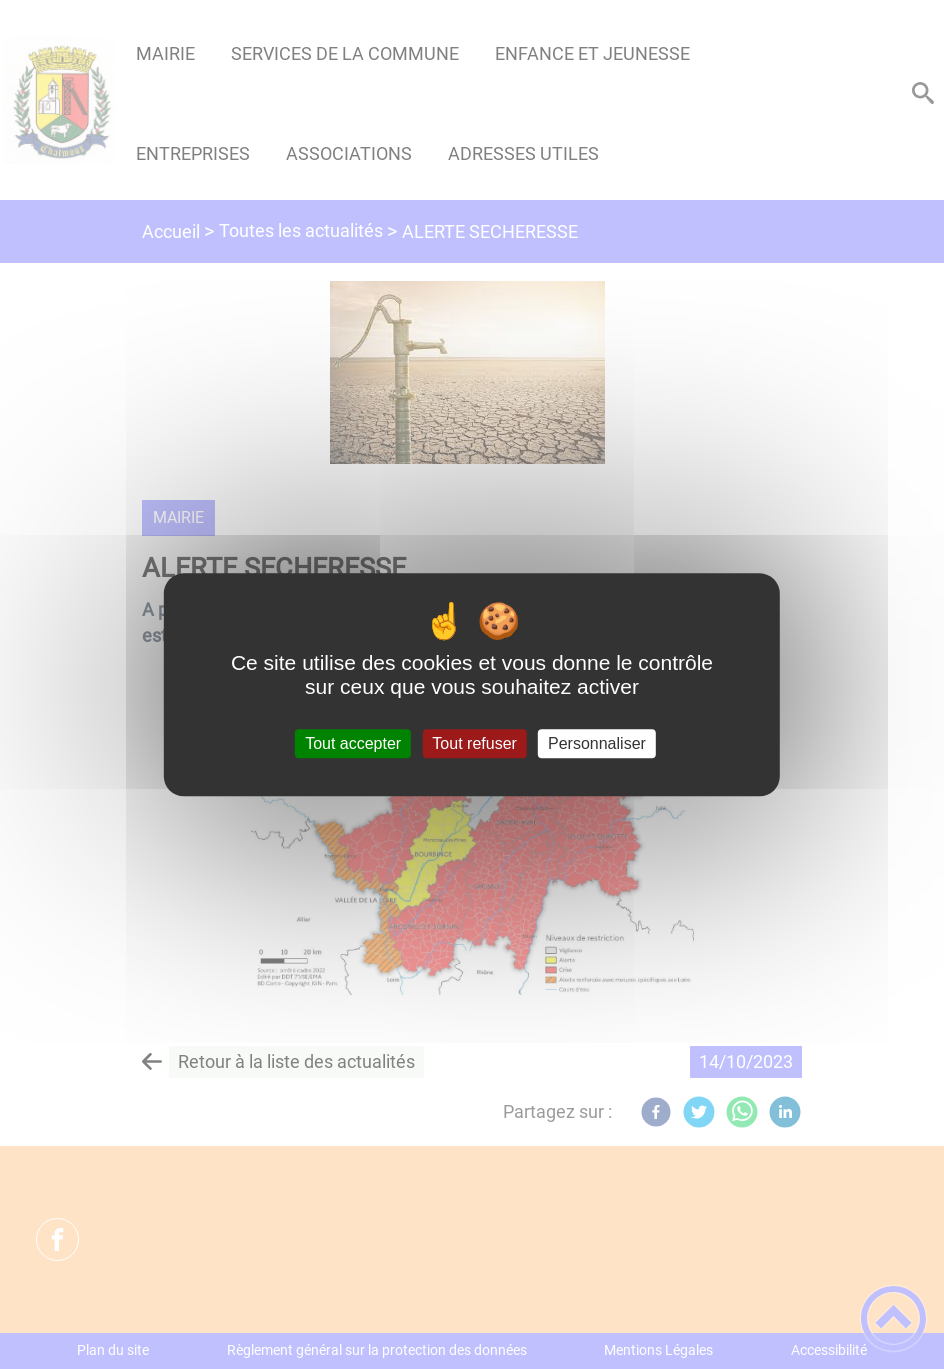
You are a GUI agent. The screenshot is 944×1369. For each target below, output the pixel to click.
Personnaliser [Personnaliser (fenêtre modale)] (597, 743)
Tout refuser (474, 743)
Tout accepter (353, 743)
